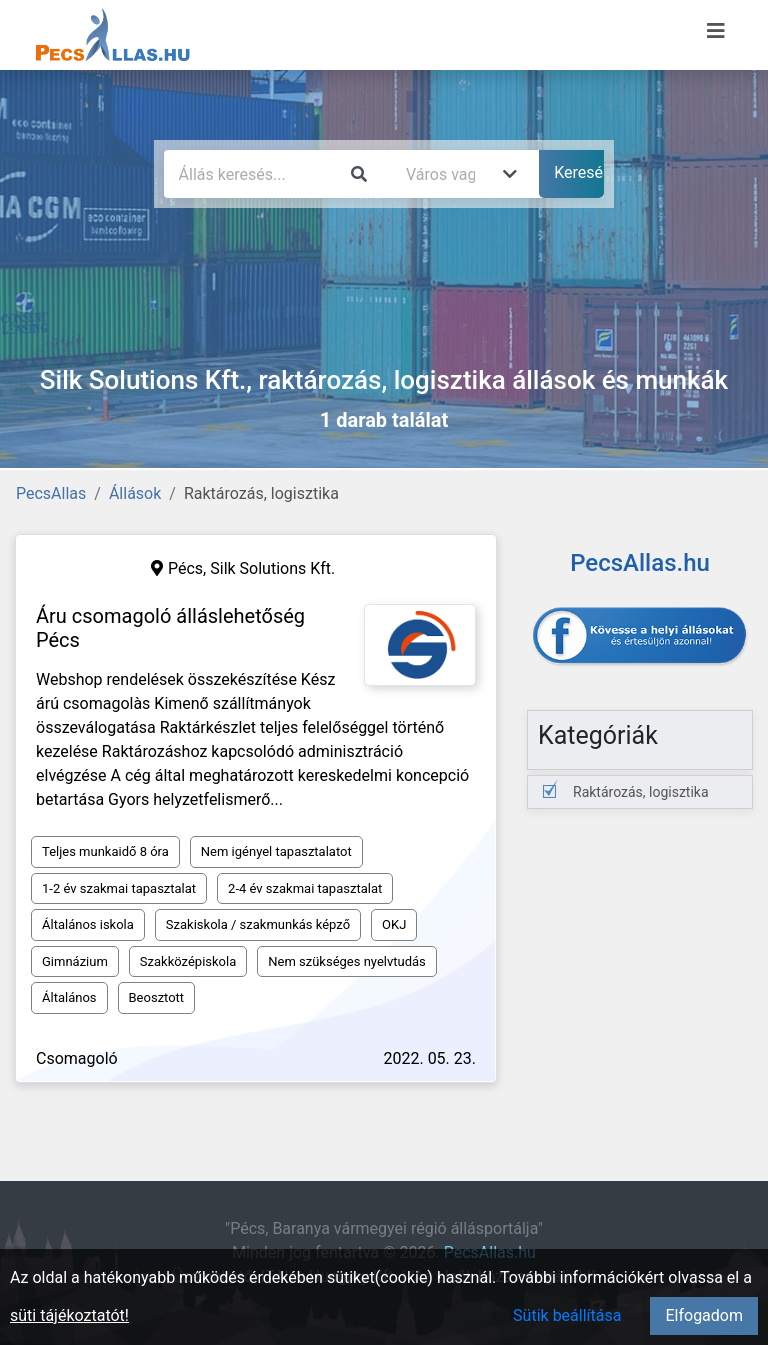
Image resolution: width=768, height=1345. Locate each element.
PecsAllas (51, 493)
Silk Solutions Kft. (272, 568)
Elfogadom (704, 1315)
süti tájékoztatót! (69, 1315)
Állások (135, 493)
